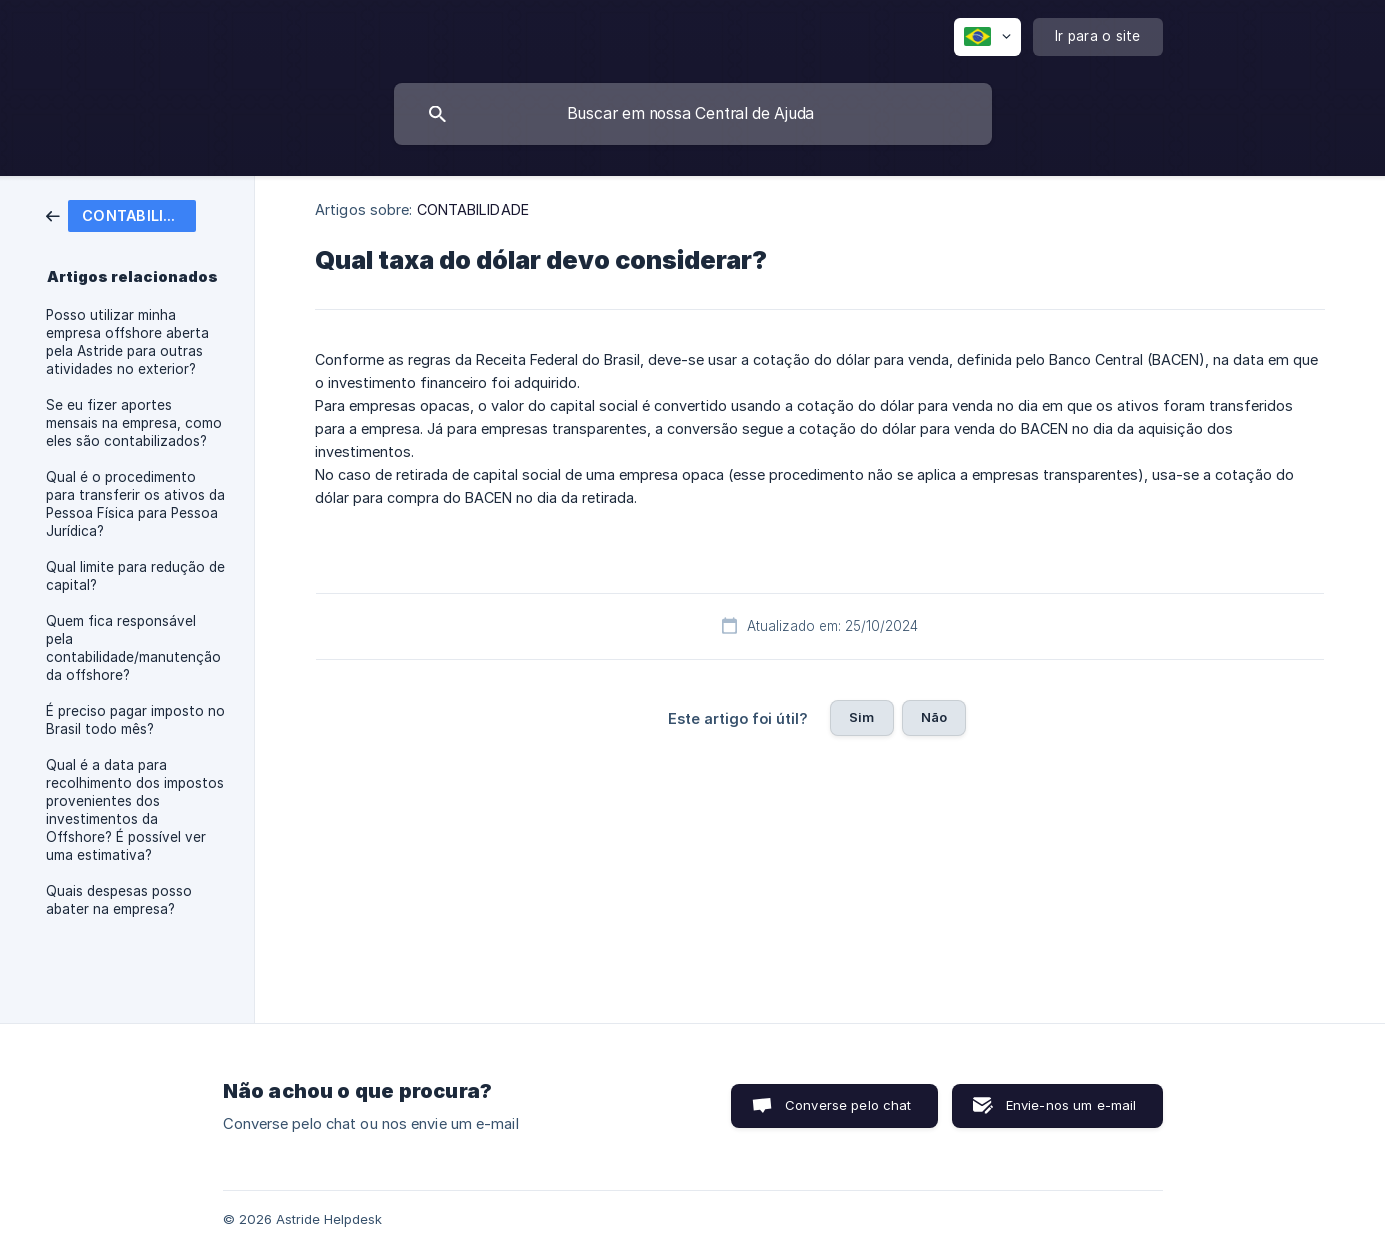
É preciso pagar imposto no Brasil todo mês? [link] (135, 720)
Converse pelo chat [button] (848, 1105)
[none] (987, 37)
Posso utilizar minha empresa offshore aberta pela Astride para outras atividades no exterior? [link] (127, 342)
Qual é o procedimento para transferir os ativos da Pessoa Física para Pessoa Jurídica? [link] (135, 504)
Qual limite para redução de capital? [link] (135, 576)
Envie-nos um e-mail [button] (1071, 1105)
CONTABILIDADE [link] (473, 209)
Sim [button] (861, 717)
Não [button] (934, 717)
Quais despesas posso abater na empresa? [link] (119, 900)
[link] (121, 214)
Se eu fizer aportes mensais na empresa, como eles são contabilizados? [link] (134, 423)
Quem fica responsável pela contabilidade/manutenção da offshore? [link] (133, 648)
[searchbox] (693, 114)
